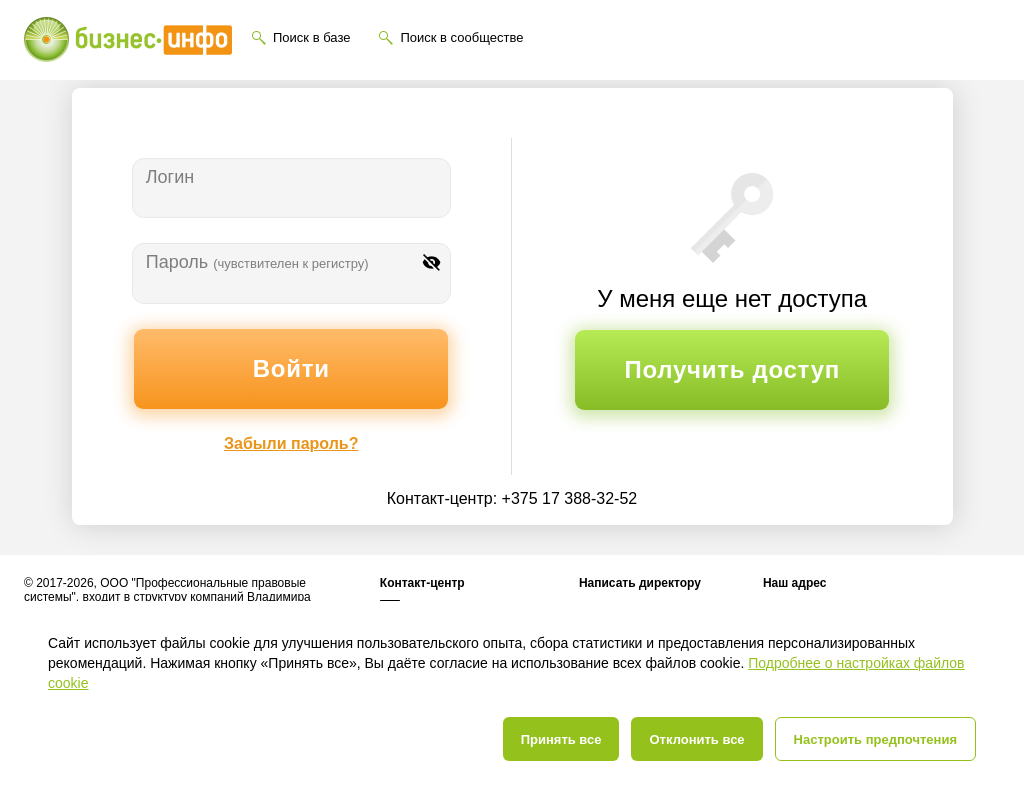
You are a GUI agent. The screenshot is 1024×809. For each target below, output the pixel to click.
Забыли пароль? (291, 443)
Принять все (561, 739)
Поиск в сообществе (461, 37)
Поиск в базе (311, 37)
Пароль (257, 262)
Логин (170, 177)
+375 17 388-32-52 (570, 498)
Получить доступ (732, 369)
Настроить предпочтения (875, 739)
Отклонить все (696, 739)
